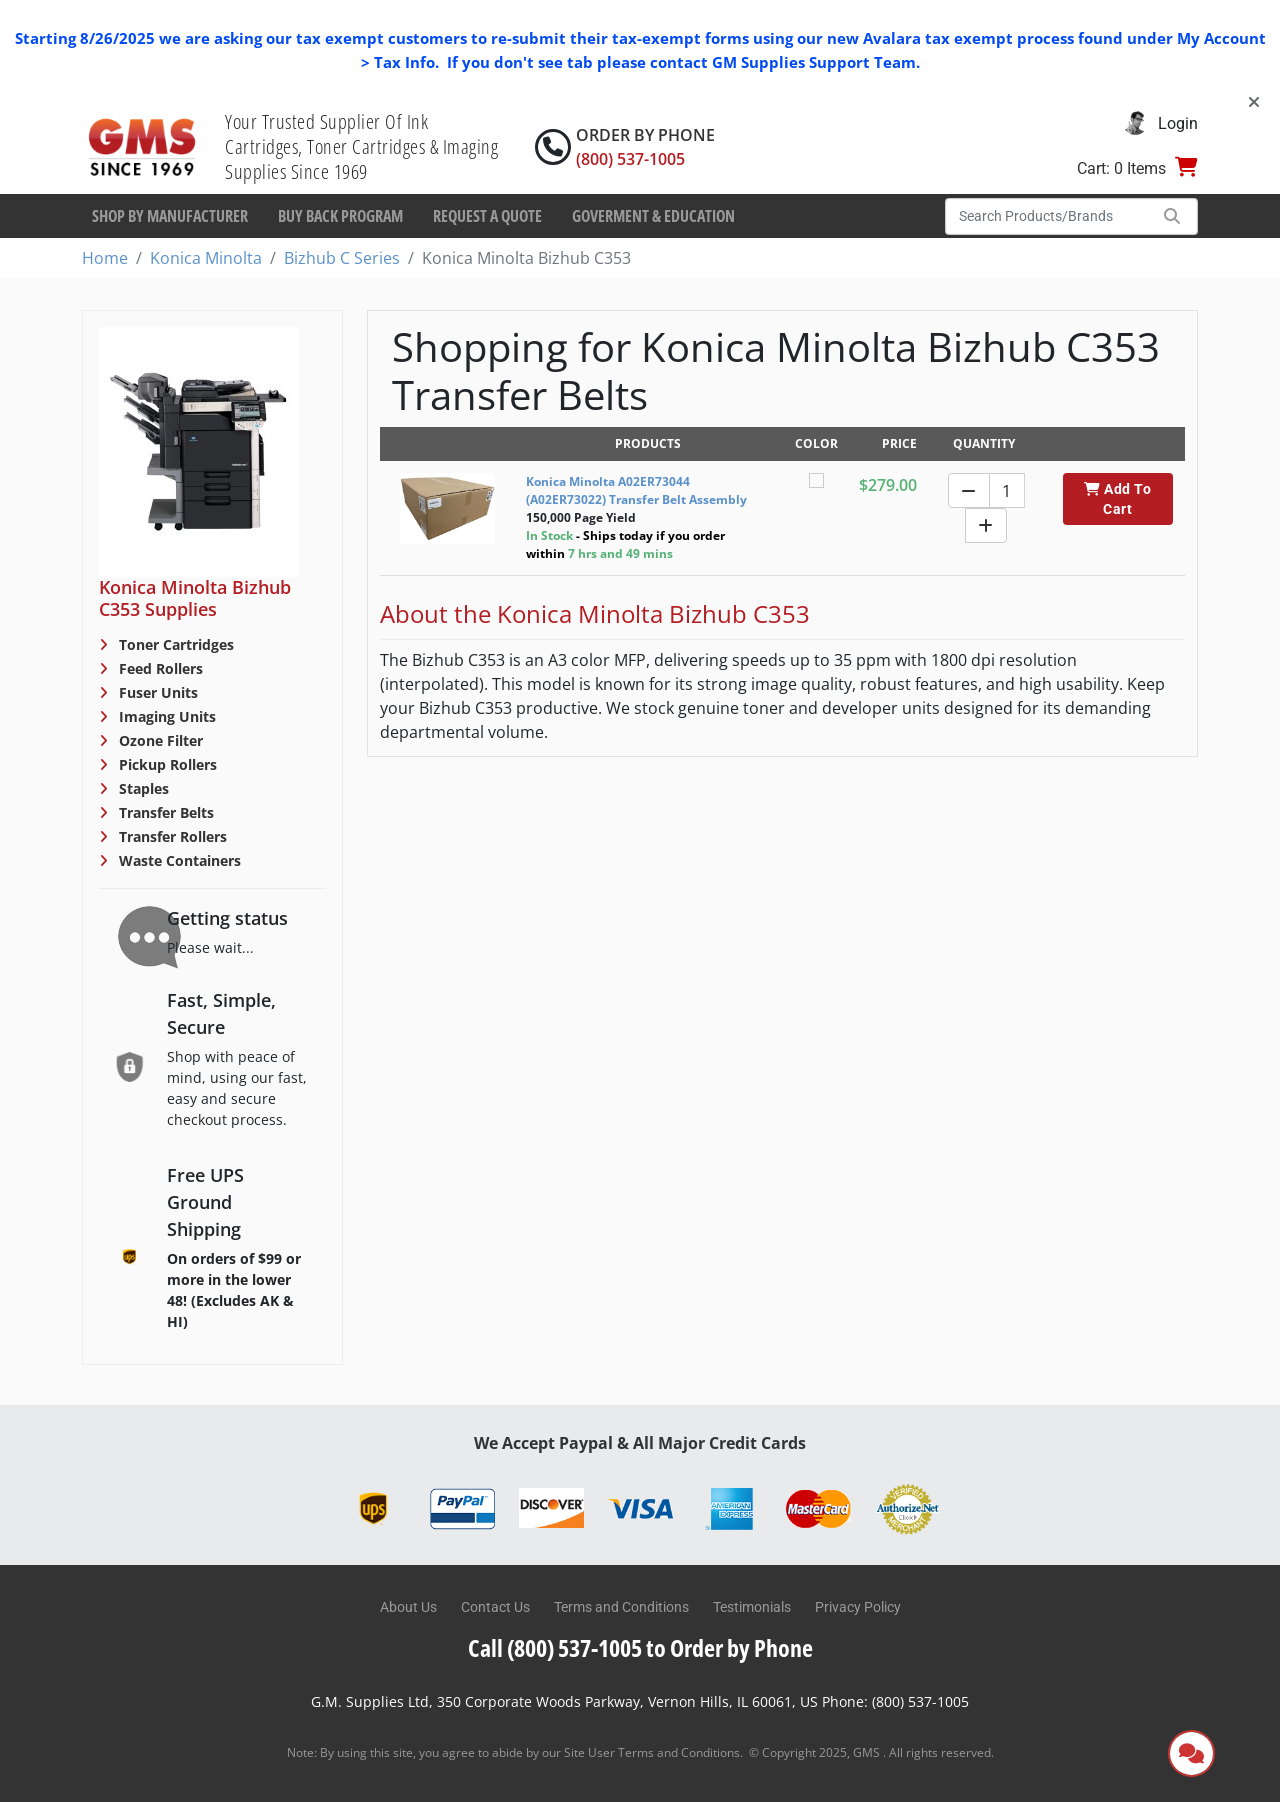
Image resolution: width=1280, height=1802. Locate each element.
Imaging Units (165, 716)
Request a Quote (487, 216)
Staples (142, 788)
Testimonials (752, 1607)
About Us (408, 1607)
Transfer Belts (164, 812)
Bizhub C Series (342, 258)
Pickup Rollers (166, 764)
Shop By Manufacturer (170, 216)
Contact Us (495, 1607)
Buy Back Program (340, 216)
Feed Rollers (159, 668)
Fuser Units (156, 692)
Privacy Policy (858, 1607)
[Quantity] (1007, 490)
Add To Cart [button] (1117, 499)
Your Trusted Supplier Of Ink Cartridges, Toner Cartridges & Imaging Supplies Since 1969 (361, 146)
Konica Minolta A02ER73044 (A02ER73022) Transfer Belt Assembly (636, 490)
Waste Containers (178, 860)
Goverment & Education (653, 216)
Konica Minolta (206, 258)
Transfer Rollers (171, 836)
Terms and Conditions (621, 1607)
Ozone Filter (159, 740)
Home (105, 258)
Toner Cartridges (174, 644)
